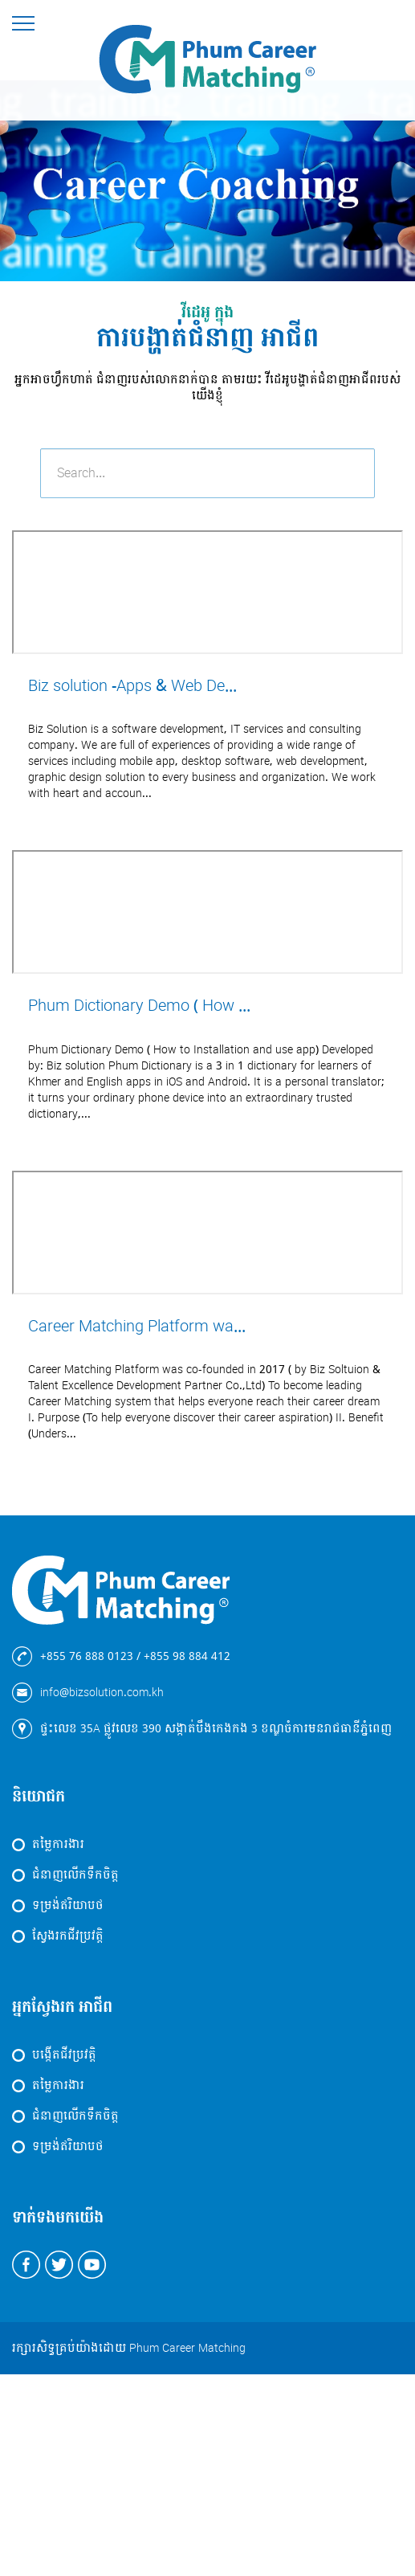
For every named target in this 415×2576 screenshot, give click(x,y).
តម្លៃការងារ (58, 1844)
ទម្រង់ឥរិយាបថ (68, 1905)
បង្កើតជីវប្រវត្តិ (64, 2055)
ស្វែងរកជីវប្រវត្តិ (68, 1936)
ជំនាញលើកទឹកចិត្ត (75, 1875)
